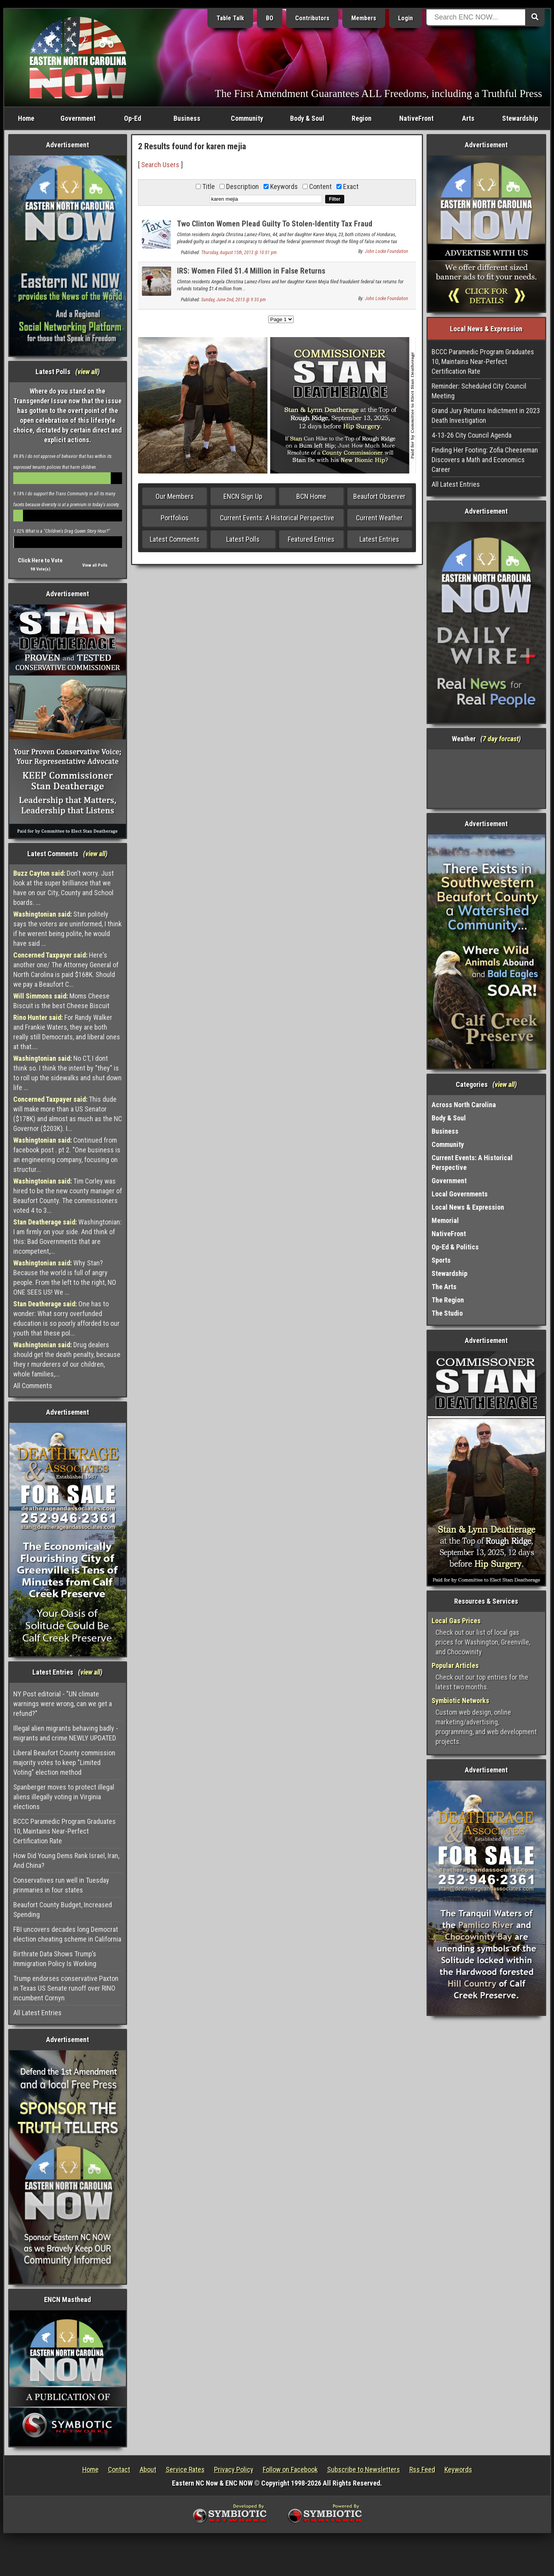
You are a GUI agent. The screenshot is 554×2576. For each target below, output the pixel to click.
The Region (448, 1300)
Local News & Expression (468, 1207)
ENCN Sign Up (242, 496)
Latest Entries (379, 539)
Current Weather (379, 518)
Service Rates (185, 2469)
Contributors (312, 18)
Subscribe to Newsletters (363, 2469)
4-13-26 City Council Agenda (472, 435)
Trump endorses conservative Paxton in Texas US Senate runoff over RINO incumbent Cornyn (66, 1988)
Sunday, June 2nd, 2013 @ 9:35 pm (233, 299)
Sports (441, 1260)
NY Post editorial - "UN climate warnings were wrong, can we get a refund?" (62, 1703)
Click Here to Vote (40, 560)
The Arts (444, 1287)
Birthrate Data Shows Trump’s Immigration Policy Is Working (54, 1959)
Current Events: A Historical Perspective (277, 518)
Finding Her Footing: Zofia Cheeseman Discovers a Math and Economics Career (485, 460)
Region (362, 118)
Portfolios (175, 518)
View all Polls (95, 565)
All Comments (32, 1386)
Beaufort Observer (379, 496)
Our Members (175, 496)
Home (26, 118)
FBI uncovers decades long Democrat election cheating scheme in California (67, 1934)
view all (87, 371)
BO (269, 18)
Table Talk (230, 18)
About (148, 2469)
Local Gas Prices (456, 1621)
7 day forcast (501, 739)
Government (78, 118)
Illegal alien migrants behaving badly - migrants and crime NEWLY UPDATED (65, 1733)
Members (363, 18)
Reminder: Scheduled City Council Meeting (479, 391)
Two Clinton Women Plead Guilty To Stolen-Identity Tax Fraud (274, 223)
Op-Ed (132, 118)
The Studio (447, 1313)
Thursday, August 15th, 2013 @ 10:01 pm (239, 252)
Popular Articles (455, 1665)
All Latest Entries (37, 2013)
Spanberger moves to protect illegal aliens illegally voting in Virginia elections (63, 1797)
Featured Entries (311, 539)
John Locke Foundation (386, 251)
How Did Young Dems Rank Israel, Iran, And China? (66, 1860)
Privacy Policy (233, 2469)
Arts (468, 118)
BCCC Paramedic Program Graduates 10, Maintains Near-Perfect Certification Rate (64, 1831)
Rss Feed (422, 2469)
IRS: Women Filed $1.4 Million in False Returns (251, 271)
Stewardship (520, 118)
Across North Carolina (464, 1105)
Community (247, 118)
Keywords (458, 2469)
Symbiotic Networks (460, 1700)
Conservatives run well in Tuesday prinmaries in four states (61, 1885)
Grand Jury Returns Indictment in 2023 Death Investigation (486, 415)
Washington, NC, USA (486, 778)
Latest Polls (243, 539)
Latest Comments (175, 539)
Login (405, 18)
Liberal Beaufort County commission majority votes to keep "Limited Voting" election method (64, 1762)
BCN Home (311, 496)
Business (186, 118)
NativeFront (416, 118)
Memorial (445, 1220)
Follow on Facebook (290, 2469)
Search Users (160, 165)
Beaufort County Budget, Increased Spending (62, 1910)
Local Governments (460, 1194)
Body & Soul (307, 118)
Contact (119, 2469)
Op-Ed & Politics (455, 1247)
